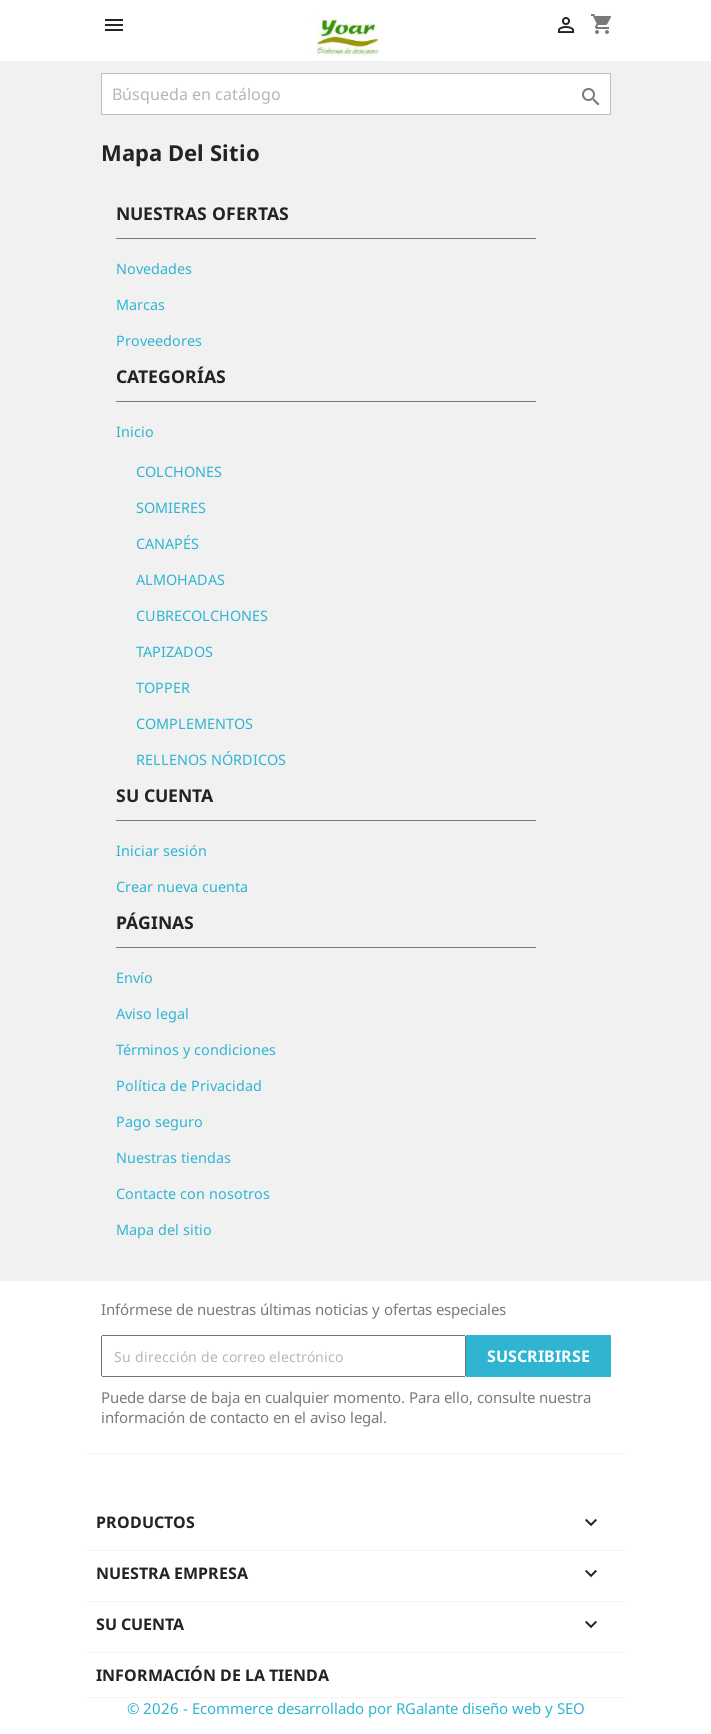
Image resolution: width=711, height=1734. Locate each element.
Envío (134, 977)
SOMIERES (171, 507)
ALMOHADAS (180, 579)
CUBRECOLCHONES (202, 615)
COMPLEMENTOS (194, 723)
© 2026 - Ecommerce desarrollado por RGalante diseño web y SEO (356, 1708)
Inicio (135, 431)
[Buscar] (356, 94)
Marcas (140, 304)
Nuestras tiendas (173, 1157)
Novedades (154, 268)
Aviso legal (152, 1013)
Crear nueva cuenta (182, 886)
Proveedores (159, 340)
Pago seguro (159, 1121)
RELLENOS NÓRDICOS (211, 759)
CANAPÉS (167, 543)
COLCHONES (179, 471)
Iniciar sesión (161, 850)
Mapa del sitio (164, 1229)
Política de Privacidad (189, 1085)
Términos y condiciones (196, 1049)
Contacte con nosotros (193, 1193)
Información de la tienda (212, 1675)
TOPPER (163, 687)
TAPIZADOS (174, 651)
